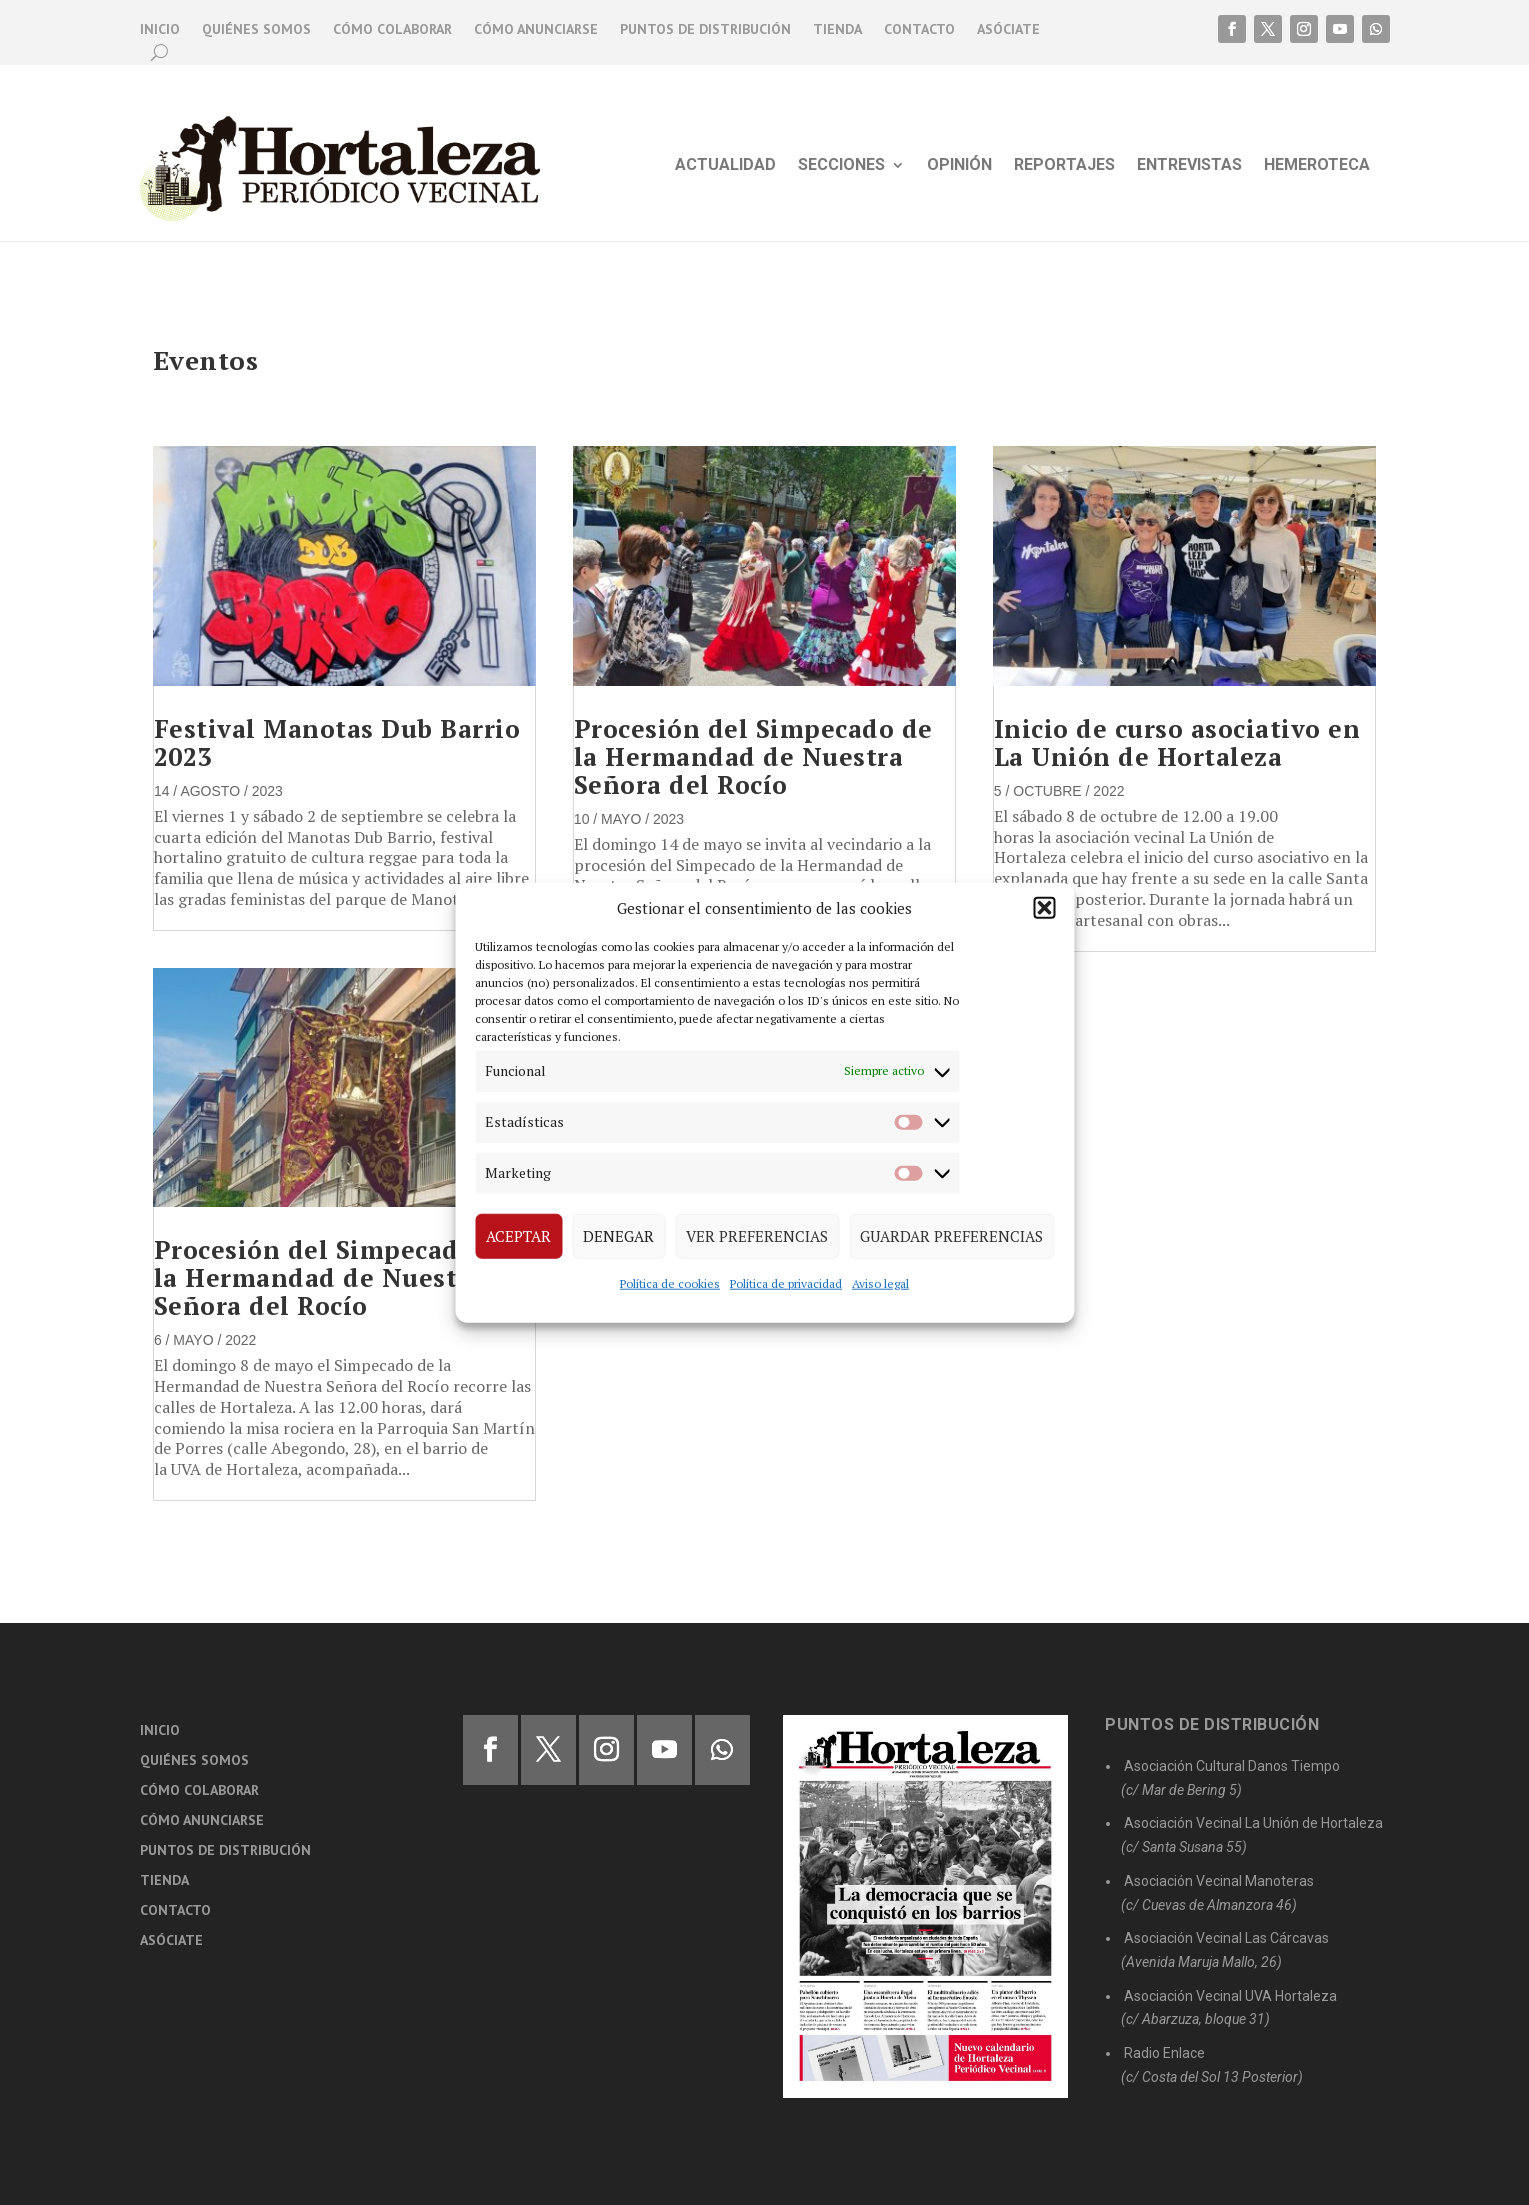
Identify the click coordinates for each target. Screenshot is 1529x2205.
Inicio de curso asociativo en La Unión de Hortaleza (1177, 742)
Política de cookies (670, 1282)
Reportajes (1064, 166)
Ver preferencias (757, 1236)
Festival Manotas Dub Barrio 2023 (337, 742)
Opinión (959, 166)
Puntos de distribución (705, 30)
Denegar (618, 1236)
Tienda (837, 30)
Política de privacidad (786, 1282)
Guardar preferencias (951, 1236)
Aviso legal (880, 1282)
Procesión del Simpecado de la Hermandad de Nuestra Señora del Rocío (333, 1277)
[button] (1044, 908)
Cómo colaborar (392, 30)
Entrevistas (1189, 166)
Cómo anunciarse (536, 30)
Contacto (919, 30)
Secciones (841, 166)
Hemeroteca (1317, 166)
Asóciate (1008, 30)
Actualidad (725, 166)
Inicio (160, 30)
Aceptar (518, 1236)
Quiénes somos (256, 30)
